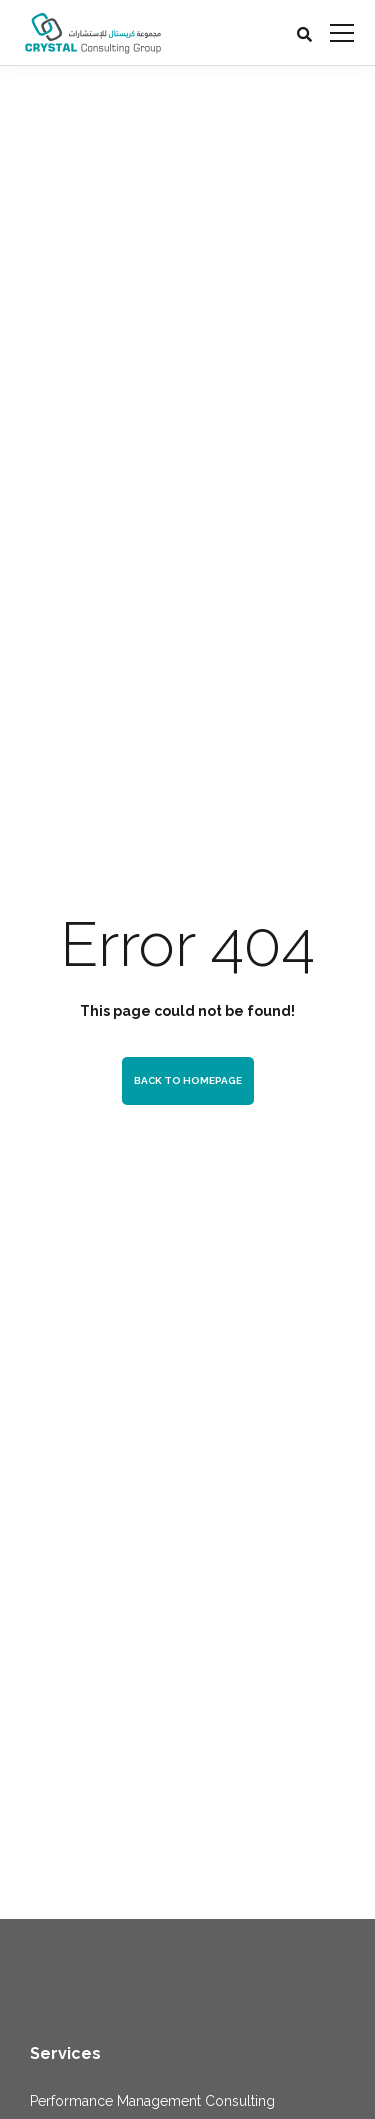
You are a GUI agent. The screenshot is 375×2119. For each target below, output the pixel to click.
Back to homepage (188, 1080)
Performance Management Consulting (152, 2101)
